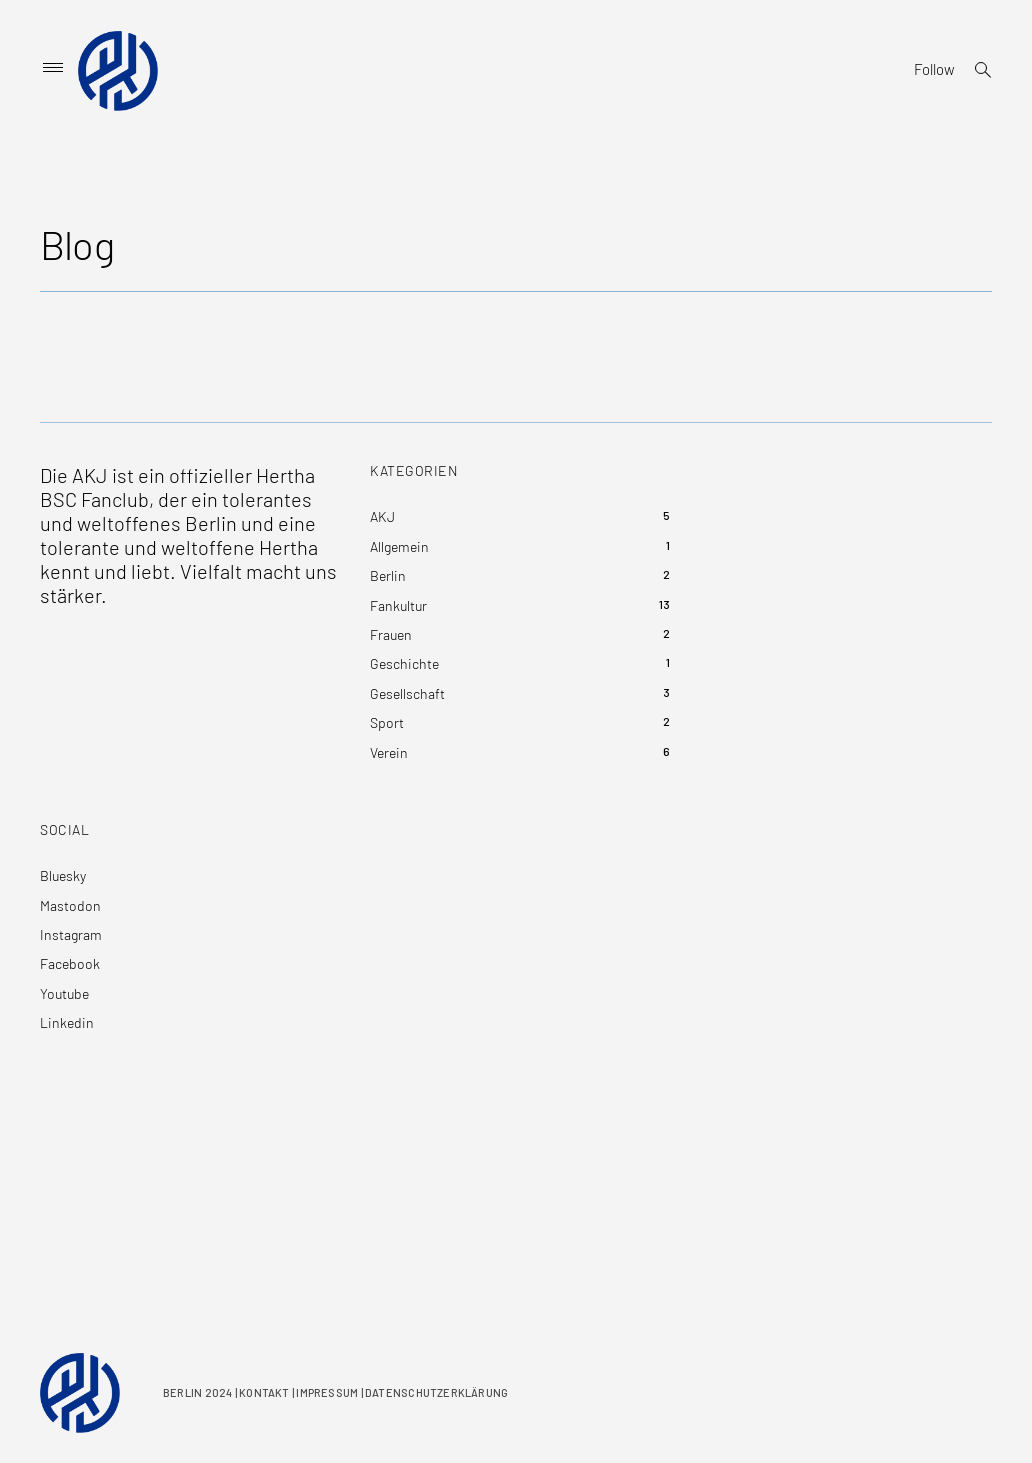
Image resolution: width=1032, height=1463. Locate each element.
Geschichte (404, 663)
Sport (387, 722)
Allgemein (399, 546)
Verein (389, 752)
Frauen (391, 634)
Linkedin (67, 1022)
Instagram (71, 934)
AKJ (382, 516)
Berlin (388, 575)
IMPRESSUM (327, 1392)
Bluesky (63, 875)
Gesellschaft (407, 693)
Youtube (64, 993)
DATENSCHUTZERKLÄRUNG (436, 1392)
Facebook (70, 963)
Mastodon (70, 905)
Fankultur (398, 605)
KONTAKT (264, 1392)
